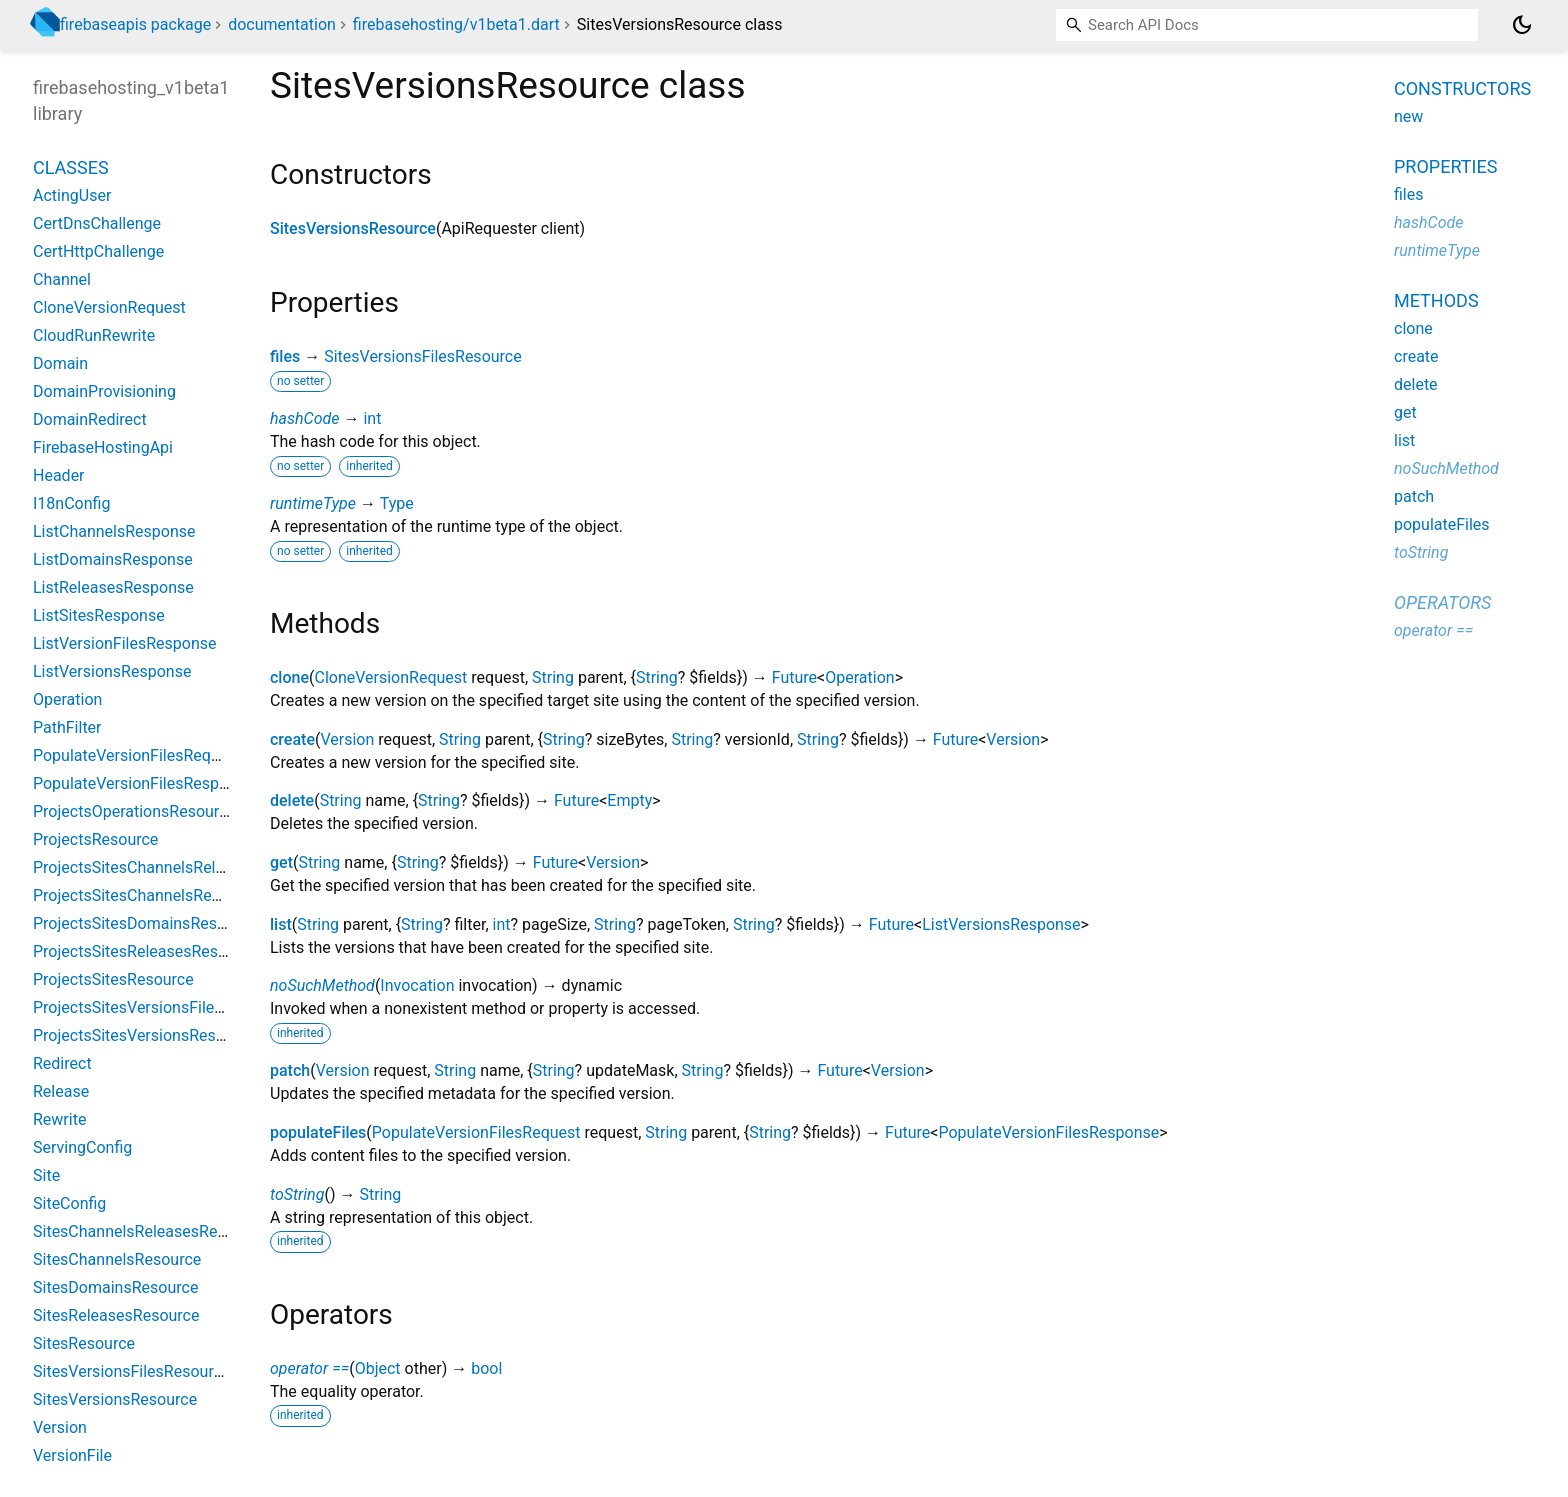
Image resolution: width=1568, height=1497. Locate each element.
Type (397, 503)
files (285, 356)
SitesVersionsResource (353, 228)
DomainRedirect (90, 419)
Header (59, 475)
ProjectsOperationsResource (134, 811)
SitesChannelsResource (117, 1259)
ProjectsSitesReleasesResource (145, 951)
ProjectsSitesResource (113, 979)
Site (46, 1175)
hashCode (304, 418)
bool (486, 1368)
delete (292, 800)
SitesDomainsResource (115, 1287)
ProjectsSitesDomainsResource (145, 923)
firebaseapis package (135, 24)
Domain (60, 363)
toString (297, 1194)
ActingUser (72, 195)
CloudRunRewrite (94, 335)
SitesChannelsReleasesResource (149, 1231)
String (553, 677)
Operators (1442, 602)
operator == (309, 1368)
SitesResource (84, 1343)
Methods (1436, 300)
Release (61, 1091)
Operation (859, 677)
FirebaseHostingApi (103, 447)
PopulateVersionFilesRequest (476, 1132)
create (292, 739)
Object (378, 1368)
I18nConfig (71, 503)
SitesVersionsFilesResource (423, 356)
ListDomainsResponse (113, 559)
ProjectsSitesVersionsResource (144, 1035)
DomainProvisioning (104, 391)
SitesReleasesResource (116, 1315)
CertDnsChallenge (97, 223)
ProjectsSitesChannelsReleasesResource (178, 867)
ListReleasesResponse (113, 587)
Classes (71, 167)
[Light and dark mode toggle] (1522, 25)
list (281, 924)
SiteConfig (69, 1203)
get (281, 862)
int (372, 418)
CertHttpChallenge (98, 251)
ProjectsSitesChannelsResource (146, 895)
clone (289, 677)
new (1408, 116)
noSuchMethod (322, 985)
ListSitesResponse (99, 615)
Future (794, 677)
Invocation (417, 985)
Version (347, 739)
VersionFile (72, 1455)
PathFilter (67, 727)
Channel (62, 279)
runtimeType (313, 503)
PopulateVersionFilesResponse (1048, 1132)
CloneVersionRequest (390, 677)
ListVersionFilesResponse (125, 643)
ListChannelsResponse (114, 531)
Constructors (1462, 88)
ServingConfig (82, 1147)
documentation (282, 24)
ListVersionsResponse (1001, 924)
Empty (629, 800)
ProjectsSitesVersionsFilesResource (161, 1007)
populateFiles (318, 1132)
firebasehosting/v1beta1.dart (456, 24)
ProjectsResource (95, 839)
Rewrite (59, 1119)
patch (290, 1070)
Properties (1445, 166)
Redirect (62, 1063)
